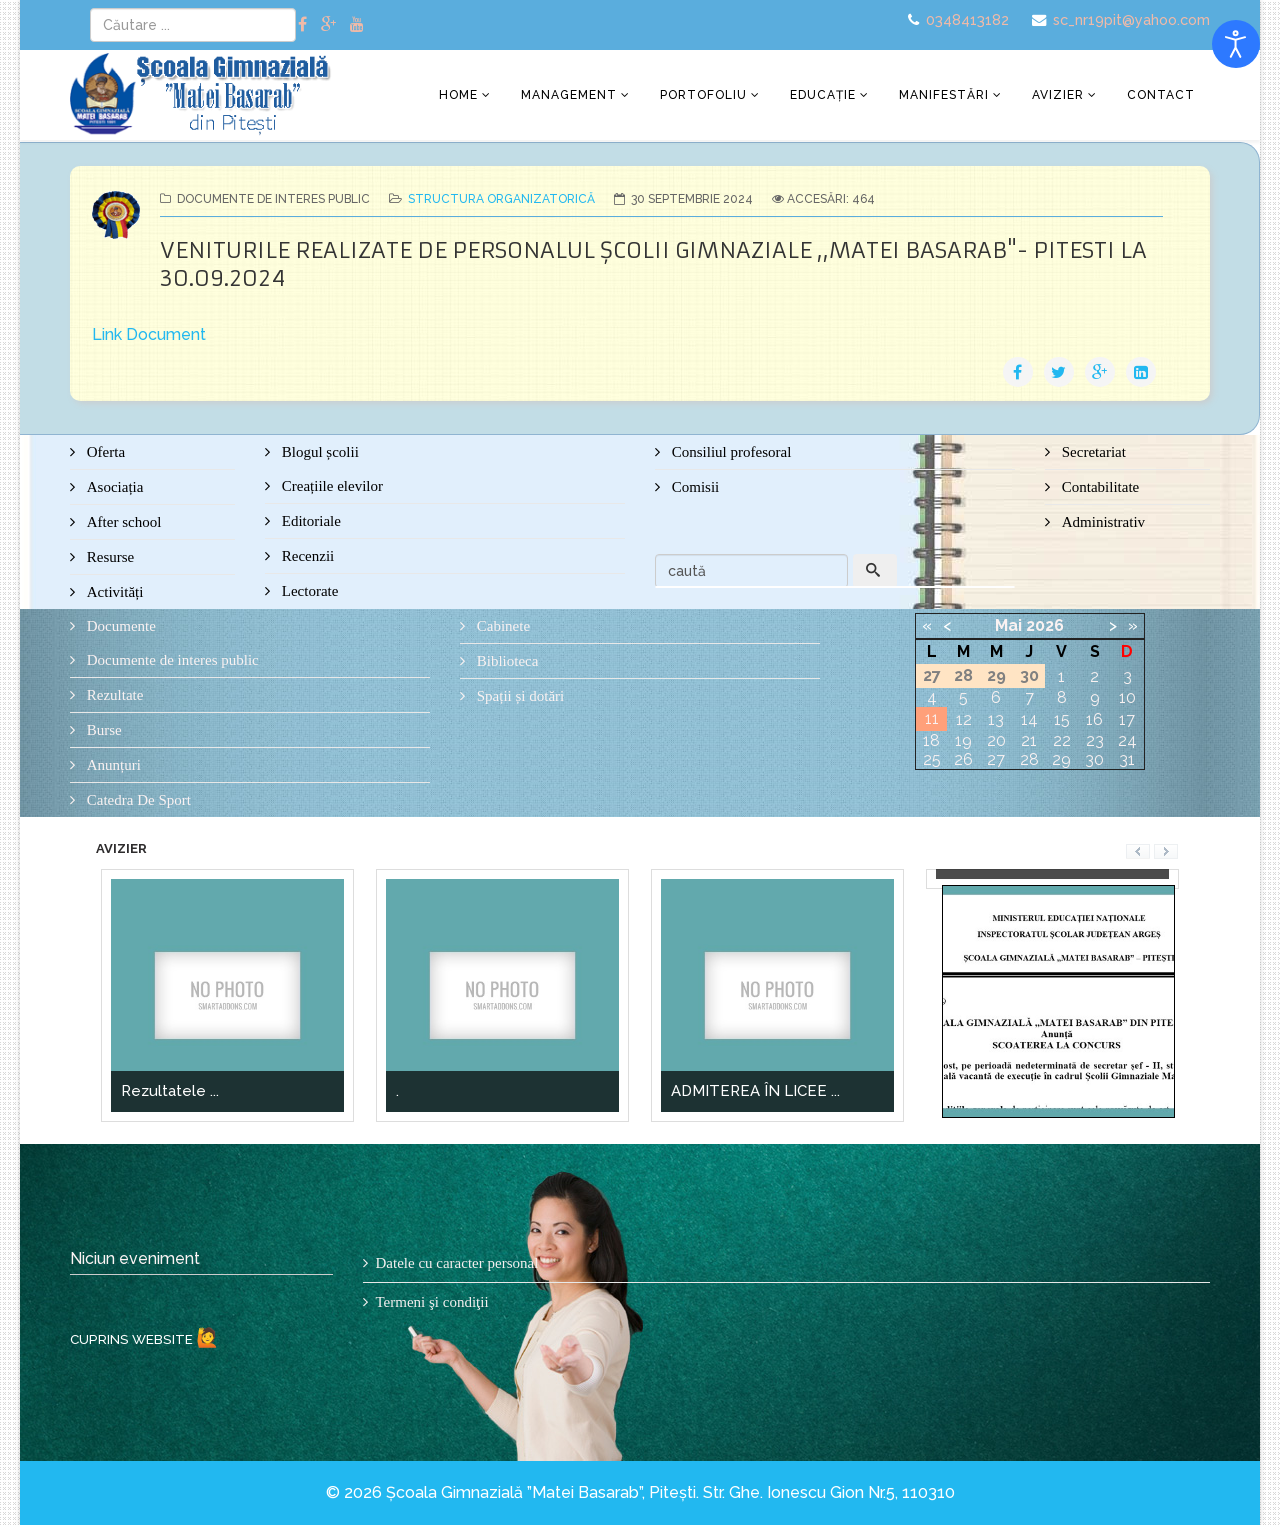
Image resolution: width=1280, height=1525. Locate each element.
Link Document (149, 334)
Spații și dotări (518, 696)
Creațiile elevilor (330, 486)
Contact (1161, 95)
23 (1095, 740)
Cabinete (501, 626)
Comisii (693, 487)
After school (122, 522)
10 (1127, 697)
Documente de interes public (171, 660)
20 (996, 740)
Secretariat (1092, 452)
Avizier (1058, 95)
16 (1094, 719)
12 (964, 719)
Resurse (108, 557)
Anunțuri (112, 765)
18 (931, 740)
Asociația (113, 487)
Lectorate (308, 591)
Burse (102, 730)
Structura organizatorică (501, 199)
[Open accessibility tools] (1236, 44)
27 (996, 759)
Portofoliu (703, 95)
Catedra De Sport (137, 800)
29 (1061, 759)
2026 (1045, 625)
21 (1029, 740)
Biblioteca (505, 661)
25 (932, 759)
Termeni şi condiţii (432, 1302)
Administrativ (1101, 522)
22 (1062, 740)
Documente (119, 626)
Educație (823, 95)
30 (1094, 759)
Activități (113, 592)
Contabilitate (1098, 487)
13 (996, 719)
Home (458, 95)
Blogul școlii (318, 452)
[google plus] (328, 24)
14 (1029, 719)
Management (569, 95)
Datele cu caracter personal (457, 1263)
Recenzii (306, 556)
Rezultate (113, 695)
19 (963, 740)
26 (963, 759)
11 (932, 718)
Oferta (104, 452)
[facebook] (302, 24)
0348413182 (967, 19)
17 (1127, 719)
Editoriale (309, 521)
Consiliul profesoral (729, 452)
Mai (1008, 625)
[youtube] (357, 24)
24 (1127, 740)
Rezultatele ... (170, 1091)
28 (1029, 759)
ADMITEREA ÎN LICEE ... (755, 1091)
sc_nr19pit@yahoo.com (1131, 19)
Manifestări (944, 95)
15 (1062, 719)
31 (1127, 759)
